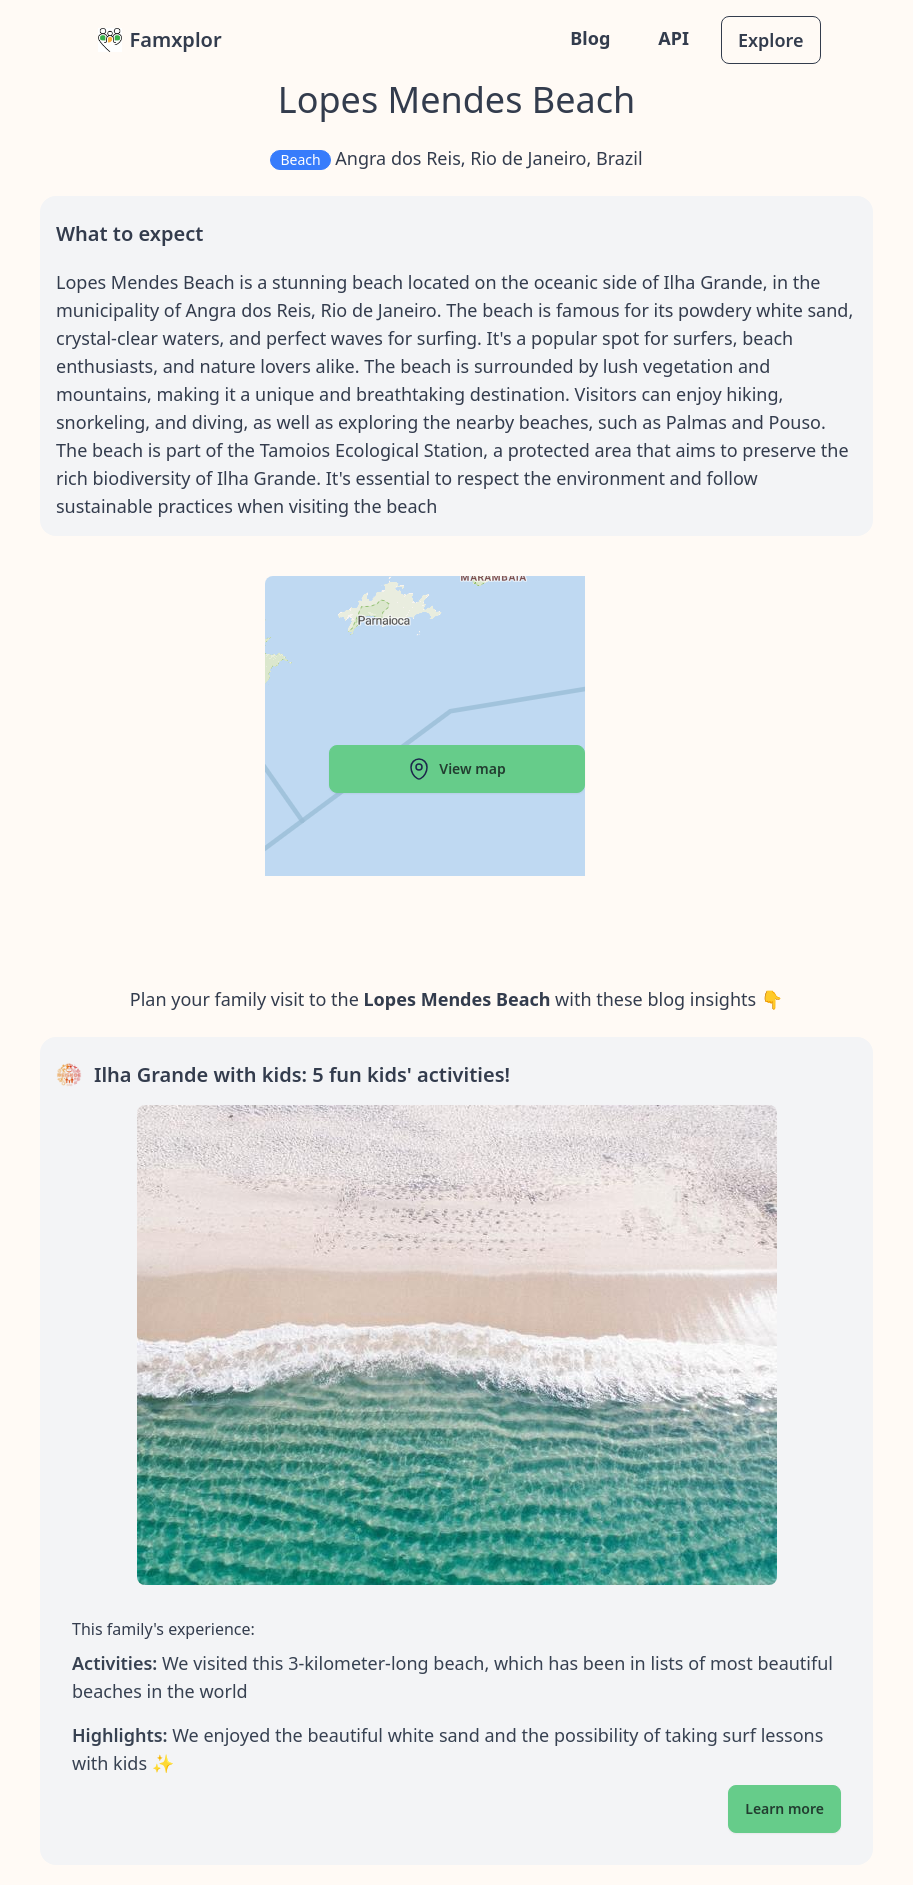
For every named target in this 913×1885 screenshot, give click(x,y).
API (673, 38)
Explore (771, 40)
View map (456, 769)
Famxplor (160, 39)
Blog (590, 38)
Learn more (784, 1808)
